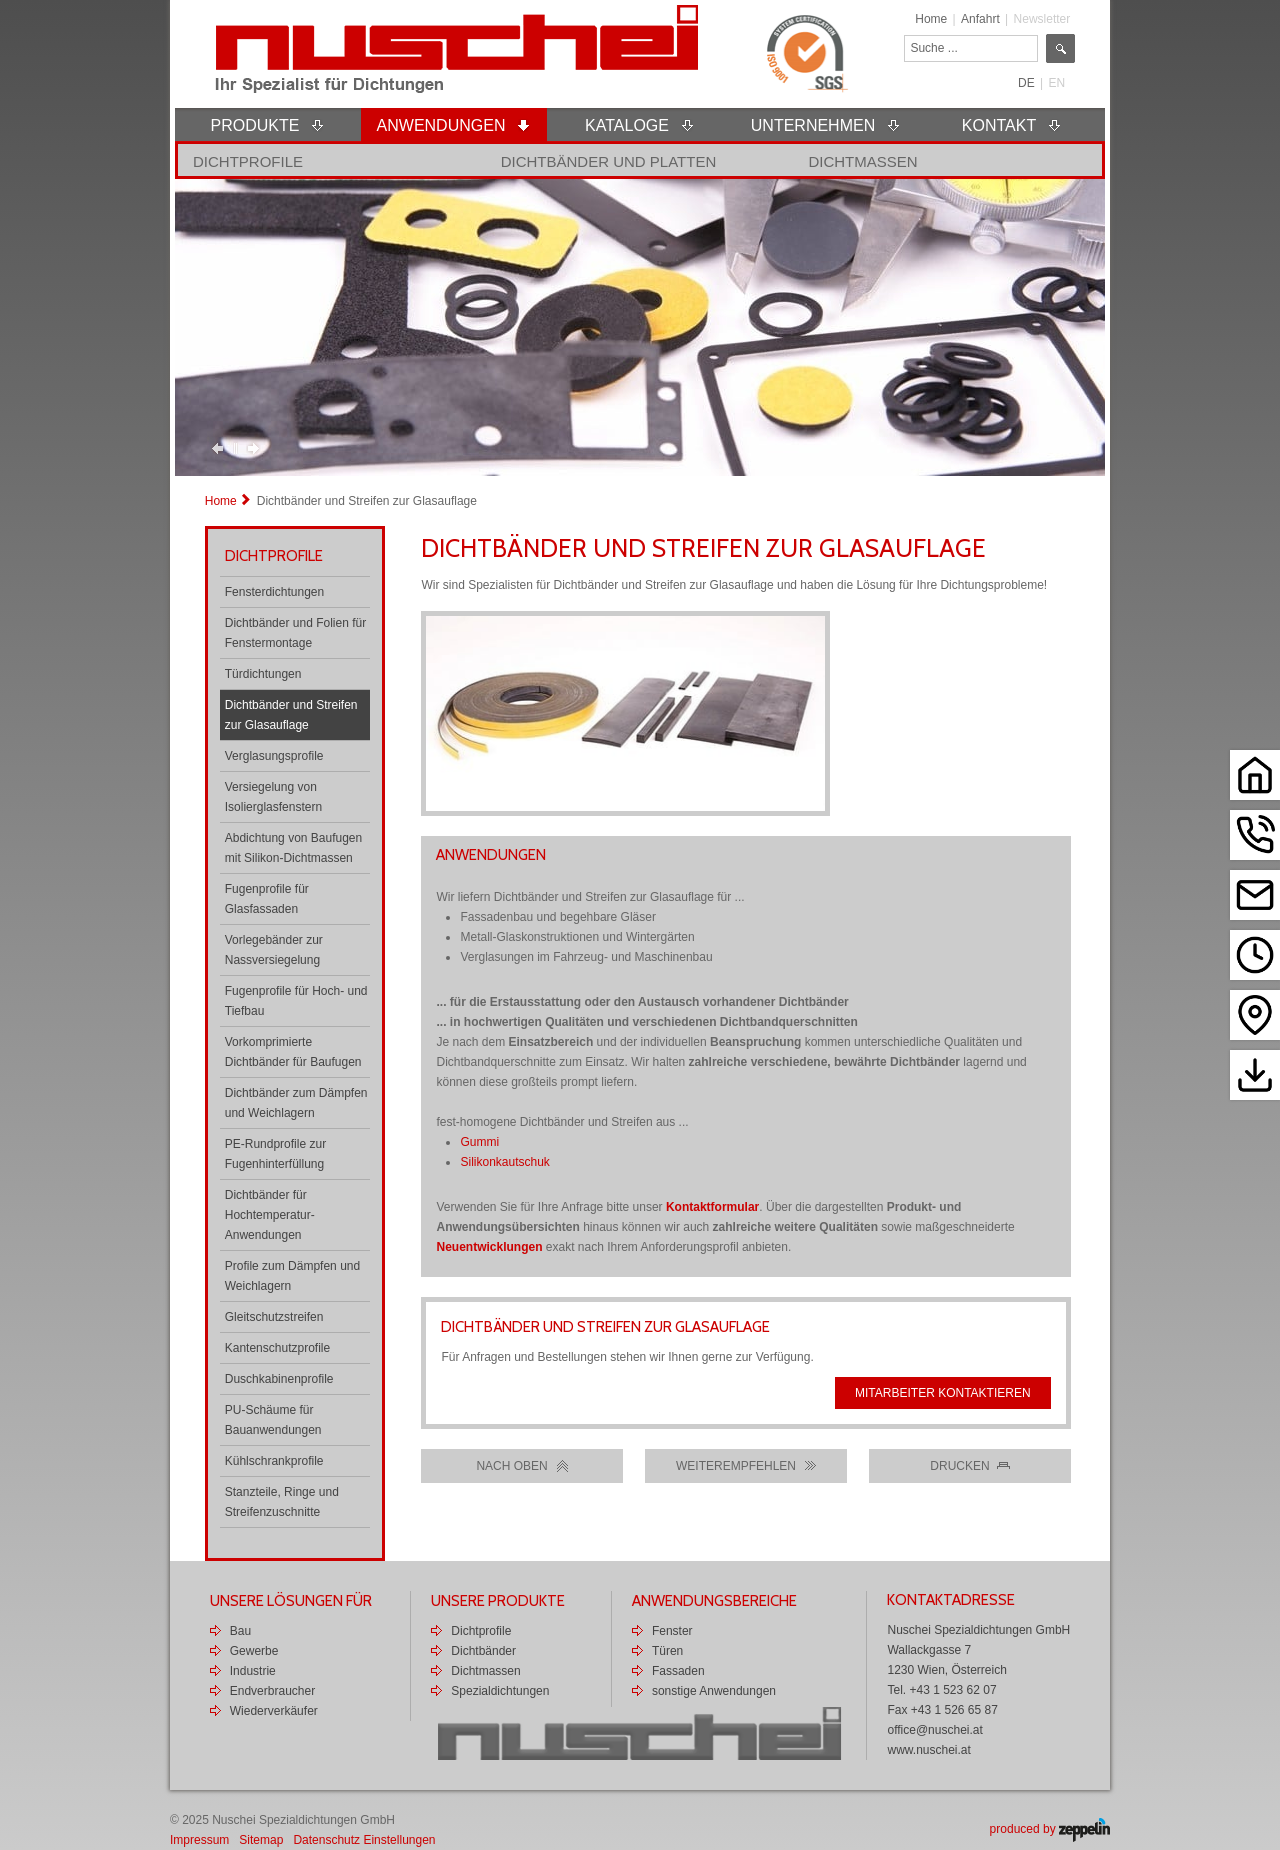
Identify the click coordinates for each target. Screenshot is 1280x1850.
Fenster (672, 1631)
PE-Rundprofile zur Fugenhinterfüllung (275, 1154)
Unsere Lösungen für (291, 1601)
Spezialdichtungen (500, 1691)
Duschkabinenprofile (279, 1379)
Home (931, 19)
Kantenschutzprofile (277, 1348)
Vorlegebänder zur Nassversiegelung (274, 950)
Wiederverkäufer (274, 1711)
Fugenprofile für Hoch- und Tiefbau (296, 1001)
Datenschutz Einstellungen (364, 1840)
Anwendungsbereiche (714, 1601)
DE (1026, 83)
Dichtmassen (862, 161)
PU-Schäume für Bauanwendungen (273, 1420)
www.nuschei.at (928, 1750)
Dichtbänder (483, 1651)
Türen (667, 1651)
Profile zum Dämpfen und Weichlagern (292, 1276)
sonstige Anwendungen (714, 1691)
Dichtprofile (248, 161)
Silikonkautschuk (504, 1162)
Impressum (199, 1840)
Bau (240, 1631)
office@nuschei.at (934, 1730)
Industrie (253, 1671)
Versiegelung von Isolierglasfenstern (273, 797)
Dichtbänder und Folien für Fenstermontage (295, 633)
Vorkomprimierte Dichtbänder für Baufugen (293, 1052)
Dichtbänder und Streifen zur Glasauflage (291, 715)
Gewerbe (254, 1651)
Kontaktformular (712, 1207)
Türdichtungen (263, 674)
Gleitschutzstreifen (274, 1317)
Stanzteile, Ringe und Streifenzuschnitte (282, 1502)
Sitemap (261, 1840)
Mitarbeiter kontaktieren (943, 1393)
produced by (1050, 1829)
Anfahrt (980, 19)
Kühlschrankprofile (274, 1461)
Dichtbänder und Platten (609, 161)
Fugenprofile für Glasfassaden (267, 899)
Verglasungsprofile (274, 756)
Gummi (479, 1142)
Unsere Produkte (498, 1601)
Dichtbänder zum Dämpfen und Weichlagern (296, 1103)
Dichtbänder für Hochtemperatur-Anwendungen (270, 1215)
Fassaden (678, 1671)
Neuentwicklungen (489, 1247)
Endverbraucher (272, 1691)
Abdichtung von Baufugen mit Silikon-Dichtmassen (293, 848)
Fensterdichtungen (274, 592)
